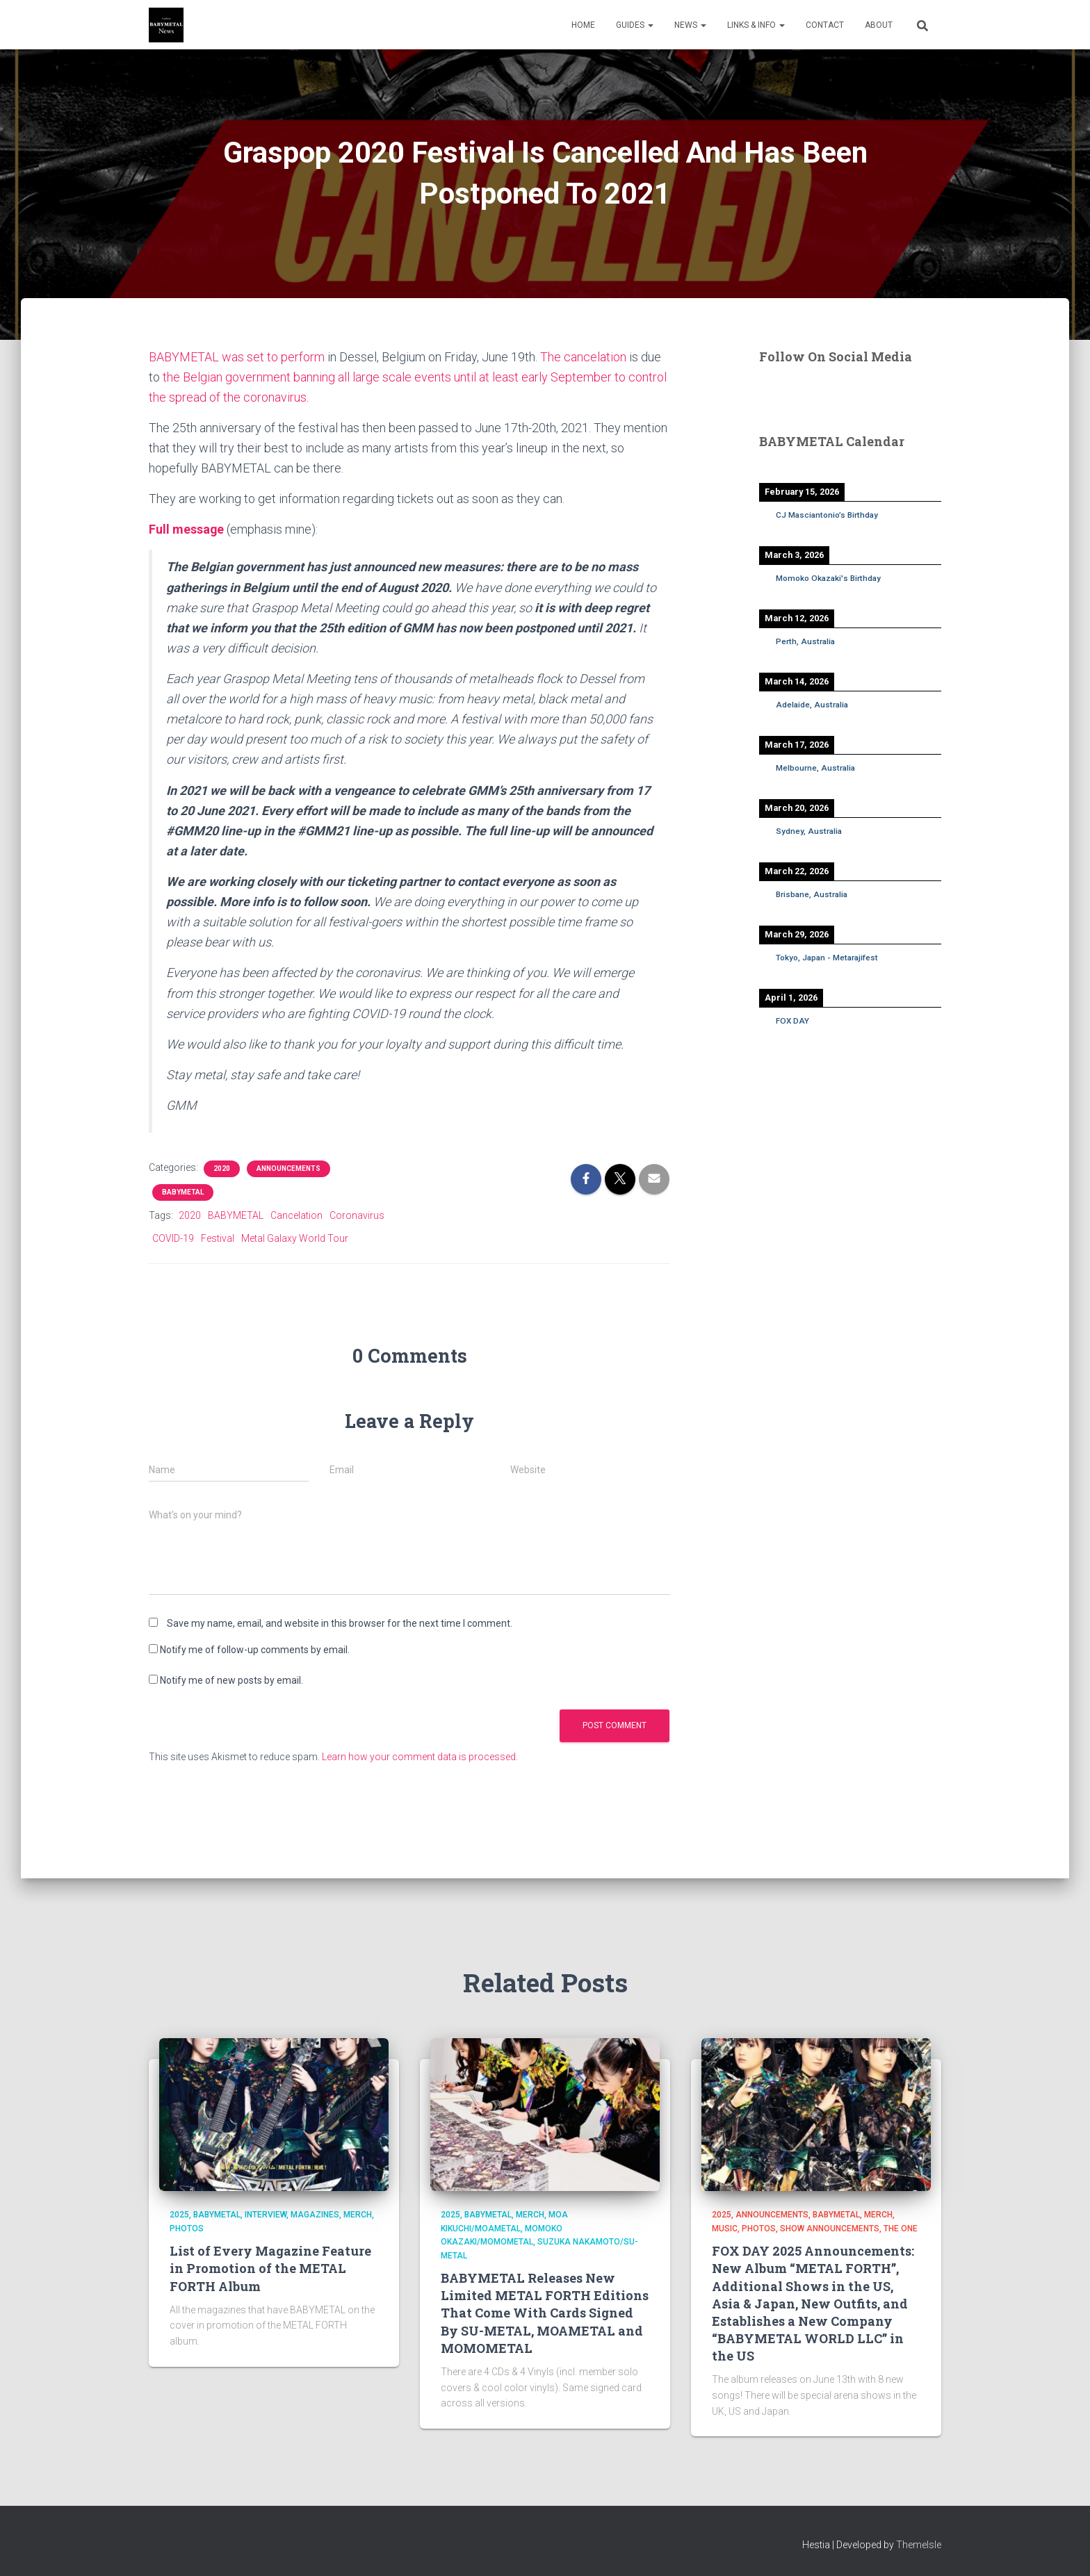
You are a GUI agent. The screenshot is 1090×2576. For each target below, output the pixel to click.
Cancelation (296, 1215)
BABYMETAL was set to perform (237, 357)
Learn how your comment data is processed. (420, 1756)
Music (725, 2228)
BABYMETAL (183, 1192)
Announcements (288, 1168)
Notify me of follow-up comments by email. (255, 1649)
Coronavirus (357, 1215)
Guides (634, 25)
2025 (179, 2215)
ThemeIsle (918, 2544)
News (690, 25)
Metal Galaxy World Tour (294, 1238)
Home (583, 25)
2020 (221, 1168)
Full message (187, 529)
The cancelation (583, 357)
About (879, 25)
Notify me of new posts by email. (231, 1680)
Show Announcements (829, 2228)
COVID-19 (173, 1238)
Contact (825, 25)
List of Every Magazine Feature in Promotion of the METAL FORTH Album (270, 2268)
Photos (187, 2228)
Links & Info (756, 25)
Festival (217, 1238)
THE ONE (901, 2228)
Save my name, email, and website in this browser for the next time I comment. (339, 1623)
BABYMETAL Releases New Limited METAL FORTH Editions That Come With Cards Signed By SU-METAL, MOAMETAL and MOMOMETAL (545, 2313)
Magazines (315, 2215)
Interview (265, 2215)
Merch (357, 2215)
